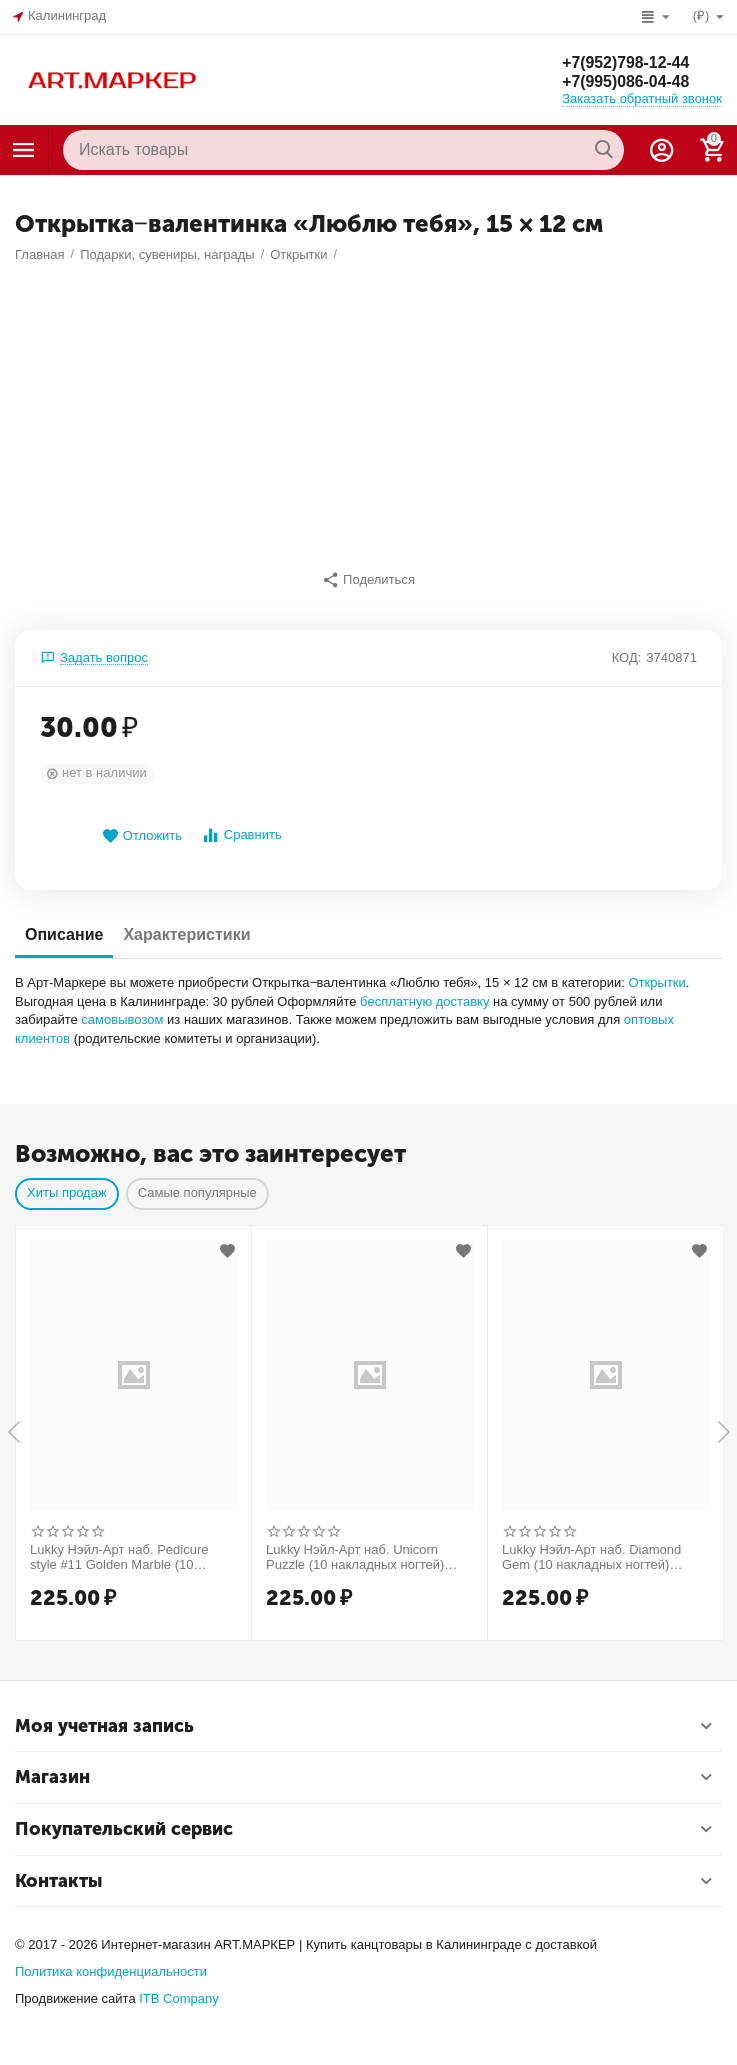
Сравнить (241, 835)
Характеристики (186, 934)
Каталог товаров (24, 150)
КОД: (627, 657)
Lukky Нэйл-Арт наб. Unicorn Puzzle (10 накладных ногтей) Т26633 (355, 1558)
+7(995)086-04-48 (626, 81)
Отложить (142, 836)
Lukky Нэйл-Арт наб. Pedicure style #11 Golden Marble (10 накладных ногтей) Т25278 (119, 1558)
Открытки (657, 982)
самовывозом (122, 1019)
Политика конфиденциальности (111, 1971)
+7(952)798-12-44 (626, 61)
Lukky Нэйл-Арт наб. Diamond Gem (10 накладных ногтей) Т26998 (591, 1558)
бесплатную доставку (424, 1001)
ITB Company (179, 1998)
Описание (64, 934)
